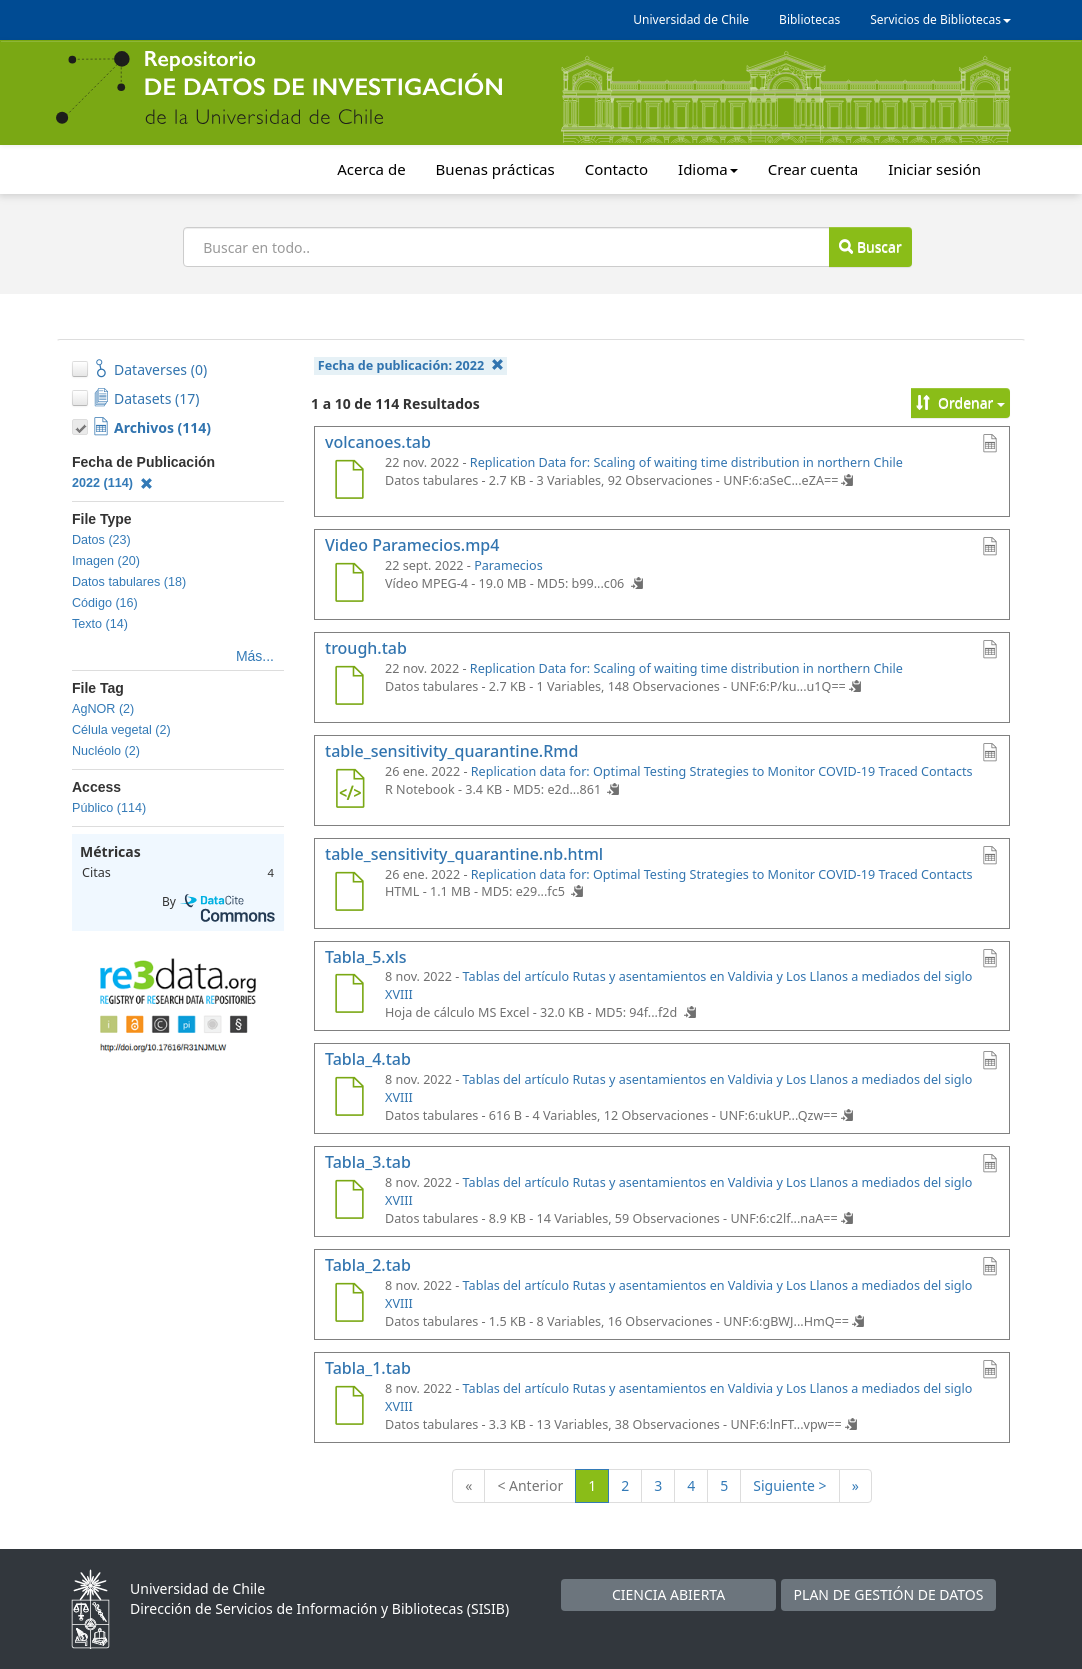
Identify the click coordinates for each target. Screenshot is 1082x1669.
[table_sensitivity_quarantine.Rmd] (349, 791)
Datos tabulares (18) (129, 582)
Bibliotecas (809, 19)
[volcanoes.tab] (349, 482)
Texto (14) (100, 624)
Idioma (708, 169)
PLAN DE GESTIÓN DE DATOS (889, 1594)
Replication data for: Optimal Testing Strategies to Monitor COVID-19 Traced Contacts (722, 771)
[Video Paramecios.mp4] (349, 585)
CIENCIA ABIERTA (668, 1594)
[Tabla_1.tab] (349, 1408)
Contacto (616, 169)
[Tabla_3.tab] (349, 1202)
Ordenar (960, 402)
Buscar (870, 246)
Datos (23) (101, 540)
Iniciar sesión (934, 169)
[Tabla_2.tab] (349, 1305)
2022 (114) (112, 483)
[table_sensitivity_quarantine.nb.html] (349, 894)
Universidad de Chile (691, 19)
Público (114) (109, 808)
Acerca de (371, 169)
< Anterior (530, 1485)
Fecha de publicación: (411, 365)
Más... (255, 656)
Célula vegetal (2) (121, 730)
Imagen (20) (106, 561)
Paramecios (508, 565)
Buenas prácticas (495, 169)
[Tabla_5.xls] (349, 996)
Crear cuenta (813, 169)
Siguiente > (789, 1485)
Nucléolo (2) (106, 751)
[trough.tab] (349, 688)
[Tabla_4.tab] (349, 1099)
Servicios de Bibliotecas (940, 19)
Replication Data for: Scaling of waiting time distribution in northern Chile (686, 462)
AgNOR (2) (103, 709)
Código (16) (105, 603)
